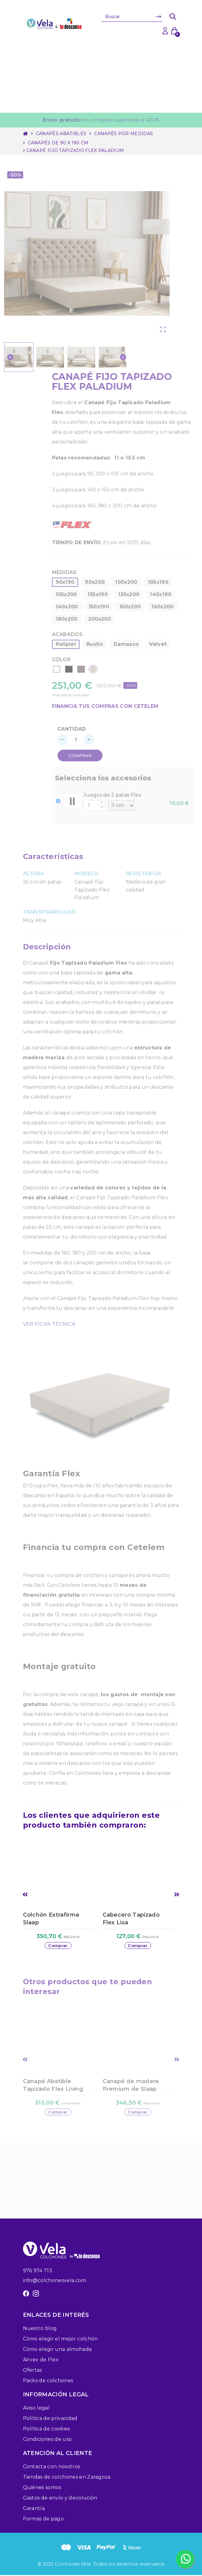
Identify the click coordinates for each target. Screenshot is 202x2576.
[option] (61, 1900)
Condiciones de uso (47, 2440)
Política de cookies (46, 2430)
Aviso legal (36, 2409)
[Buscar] (132, 16)
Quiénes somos (42, 2488)
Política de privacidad (50, 2419)
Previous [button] (25, 1895)
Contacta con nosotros (51, 2467)
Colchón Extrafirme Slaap (51, 1918)
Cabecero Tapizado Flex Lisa (131, 1918)
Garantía (34, 2509)
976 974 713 (37, 2271)
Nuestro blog (40, 2329)
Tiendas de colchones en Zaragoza (67, 2478)
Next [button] (177, 1895)
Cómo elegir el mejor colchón (60, 2340)
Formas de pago (43, 2520)
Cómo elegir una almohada (57, 2350)
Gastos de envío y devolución (60, 2499)
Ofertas (32, 2371)
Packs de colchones (48, 2381)
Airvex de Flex (41, 2360)
